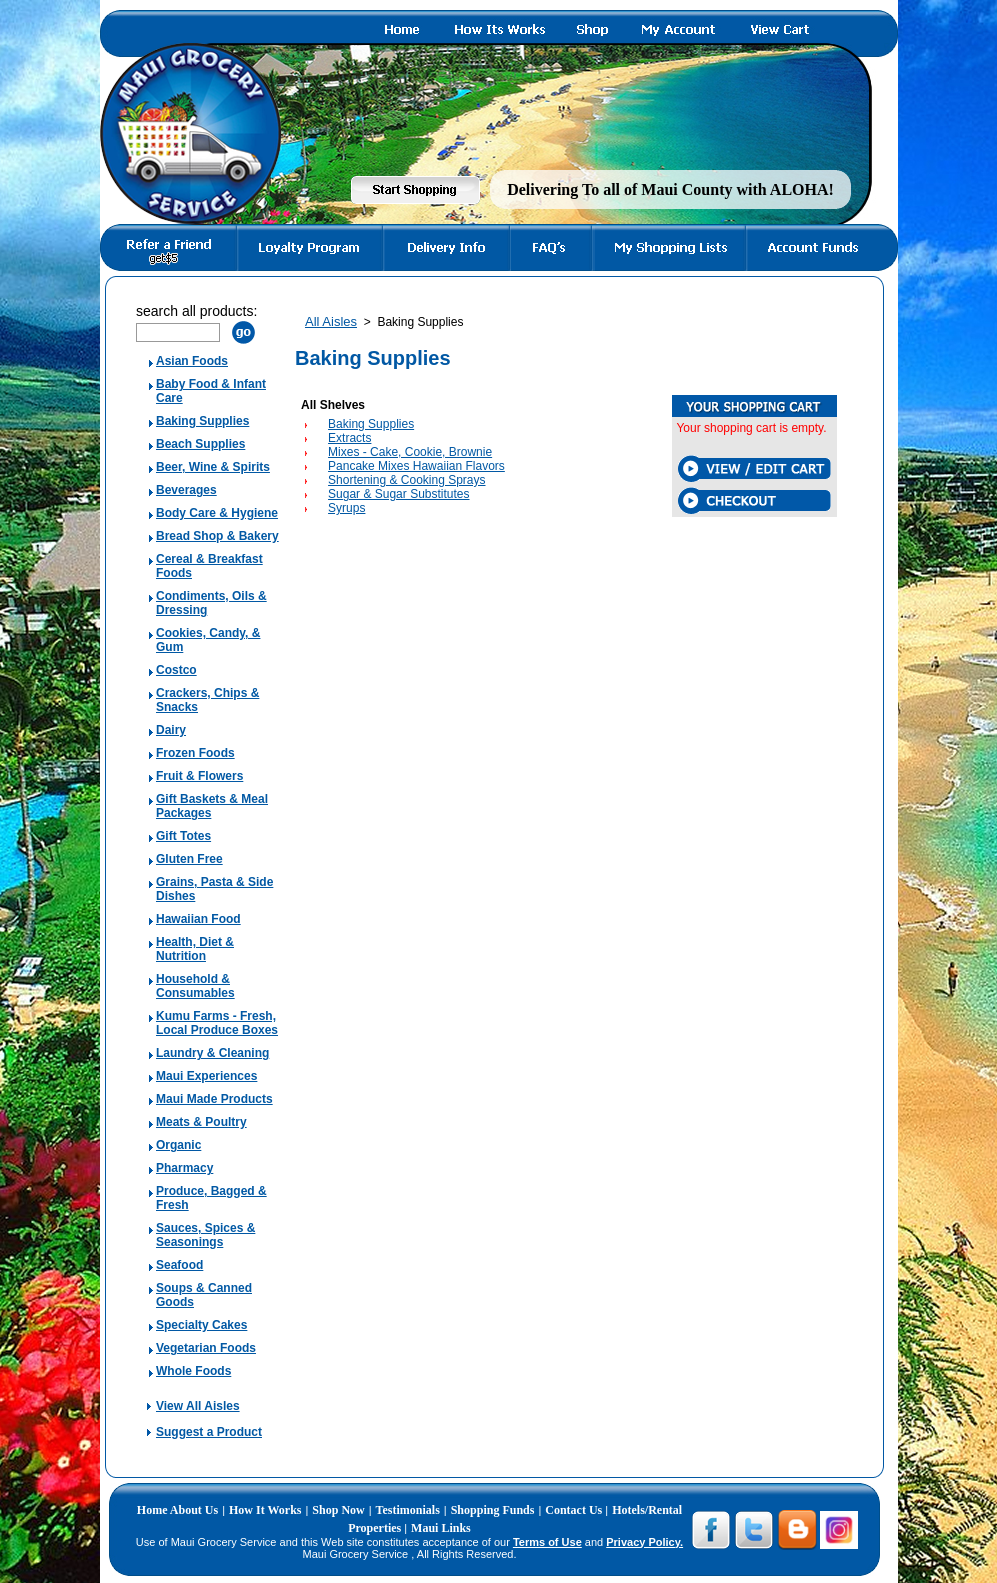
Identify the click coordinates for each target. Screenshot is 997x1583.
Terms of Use (547, 1542)
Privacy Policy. (644, 1542)
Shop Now (338, 1510)
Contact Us (575, 1510)
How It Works (265, 1510)
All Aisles (331, 321)
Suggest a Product (209, 1432)
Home (153, 1510)
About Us (194, 1510)
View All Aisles (198, 1406)
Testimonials (408, 1510)
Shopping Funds (493, 1510)
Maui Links (441, 1528)
